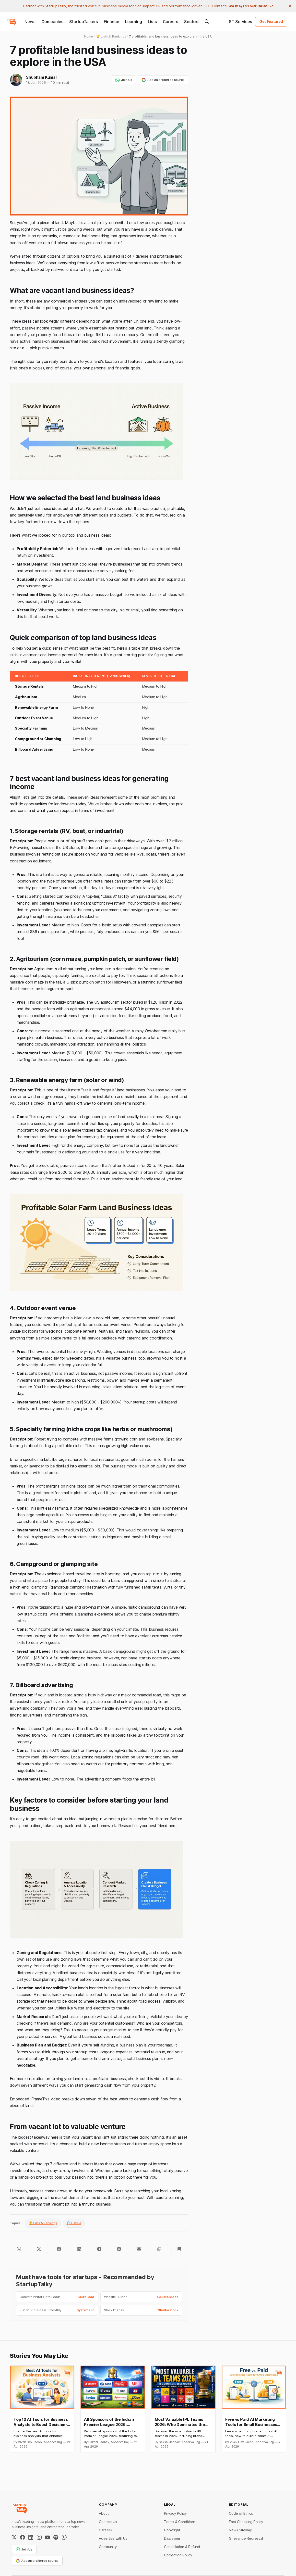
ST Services (240, 21)
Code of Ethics (241, 2513)
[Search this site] (207, 21)
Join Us (123, 80)
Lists (152, 21)
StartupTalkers (83, 21)
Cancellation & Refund (182, 2547)
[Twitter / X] (14, 2537)
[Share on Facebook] (59, 2249)
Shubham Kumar (41, 77)
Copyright (172, 2530)
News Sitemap (240, 2530)
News (30, 21)
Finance (111, 21)
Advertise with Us (113, 2538)
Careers (170, 21)
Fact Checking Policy (246, 2522)
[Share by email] (139, 2249)
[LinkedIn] (30, 2537)
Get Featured (271, 21)
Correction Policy (178, 2555)
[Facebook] (22, 2537)
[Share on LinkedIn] (79, 2249)
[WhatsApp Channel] (64, 2537)
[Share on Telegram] (99, 2249)
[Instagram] (39, 2537)
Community (108, 2547)
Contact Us (108, 2522)
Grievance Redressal (246, 2538)
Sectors (192, 21)
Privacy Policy (175, 2513)
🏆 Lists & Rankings (43, 2223)
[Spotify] (55, 2537)
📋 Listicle (74, 2223)
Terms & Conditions (180, 2522)
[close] (290, 6)
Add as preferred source (163, 80)
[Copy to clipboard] (159, 2249)
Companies (52, 21)
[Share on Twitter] (39, 2249)
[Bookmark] (179, 2249)
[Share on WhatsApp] (19, 2249)
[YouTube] (47, 2537)
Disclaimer (172, 2538)
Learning (133, 21)
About (104, 2513)
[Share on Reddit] (119, 2249)
